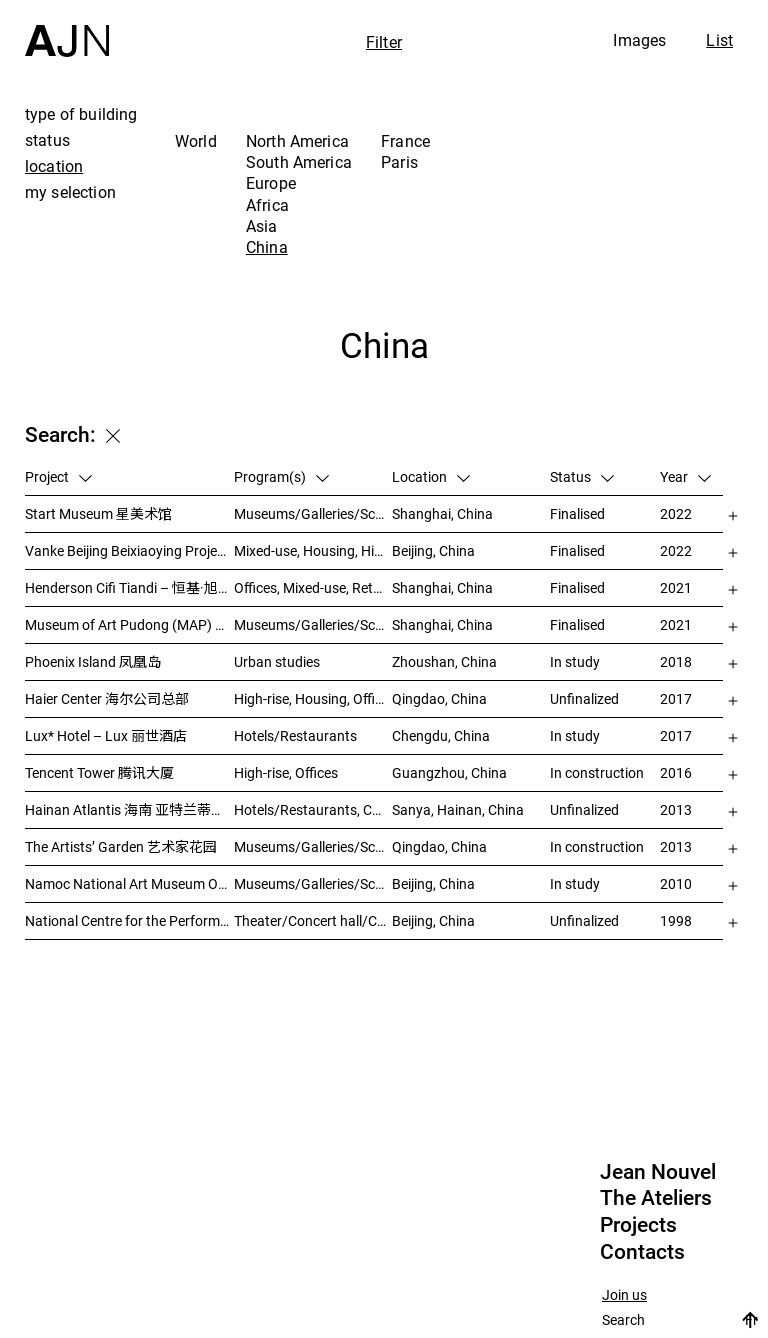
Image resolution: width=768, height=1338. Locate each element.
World (196, 141)
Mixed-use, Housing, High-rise (313, 550)
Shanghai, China (442, 513)
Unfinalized (584, 698)
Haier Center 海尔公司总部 (107, 698)
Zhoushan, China (444, 661)
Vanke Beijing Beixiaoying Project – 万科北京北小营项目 (129, 550)
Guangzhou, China (449, 772)
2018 (676, 661)
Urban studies (277, 661)
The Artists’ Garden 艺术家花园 (121, 846)
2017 (676, 698)
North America (297, 141)
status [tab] (47, 140)
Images (639, 40)
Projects (638, 1225)
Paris (399, 162)
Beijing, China (433, 550)
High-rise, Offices (286, 772)
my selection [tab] (70, 192)
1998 (676, 920)
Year (685, 476)
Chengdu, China (441, 735)
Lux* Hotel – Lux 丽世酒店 (106, 735)
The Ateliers (656, 1198)
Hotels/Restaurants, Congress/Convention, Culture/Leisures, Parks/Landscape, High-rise (313, 809)
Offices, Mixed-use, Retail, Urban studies (313, 587)
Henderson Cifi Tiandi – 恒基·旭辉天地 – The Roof (129, 587)
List (719, 40)
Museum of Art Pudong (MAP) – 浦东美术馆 (129, 624)
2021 (676, 587)
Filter (384, 42)
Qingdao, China (439, 698)
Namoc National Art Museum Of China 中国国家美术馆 (129, 883)
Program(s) (281, 476)
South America (299, 162)
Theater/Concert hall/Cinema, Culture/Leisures (313, 920)
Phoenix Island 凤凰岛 (93, 661)
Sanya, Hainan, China (458, 809)
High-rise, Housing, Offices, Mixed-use (313, 698)
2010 (676, 883)
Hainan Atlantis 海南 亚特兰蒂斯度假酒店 (129, 809)
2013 (676, 809)
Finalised (577, 513)
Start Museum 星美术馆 (98, 513)
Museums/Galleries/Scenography (313, 513)
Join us (624, 1295)
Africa (267, 205)
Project (58, 476)
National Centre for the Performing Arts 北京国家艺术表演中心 (129, 920)
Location (431, 476)
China (267, 247)
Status (582, 476)
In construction (597, 772)
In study (575, 661)
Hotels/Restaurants (295, 735)
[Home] (67, 28)
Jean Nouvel (658, 1172)
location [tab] (54, 166)
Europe (271, 183)
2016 (676, 772)
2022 (676, 513)
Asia (262, 226)
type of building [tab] (81, 114)
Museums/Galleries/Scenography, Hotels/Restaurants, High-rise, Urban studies (313, 846)
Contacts (642, 1252)
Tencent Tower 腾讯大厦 (99, 772)
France (405, 141)
